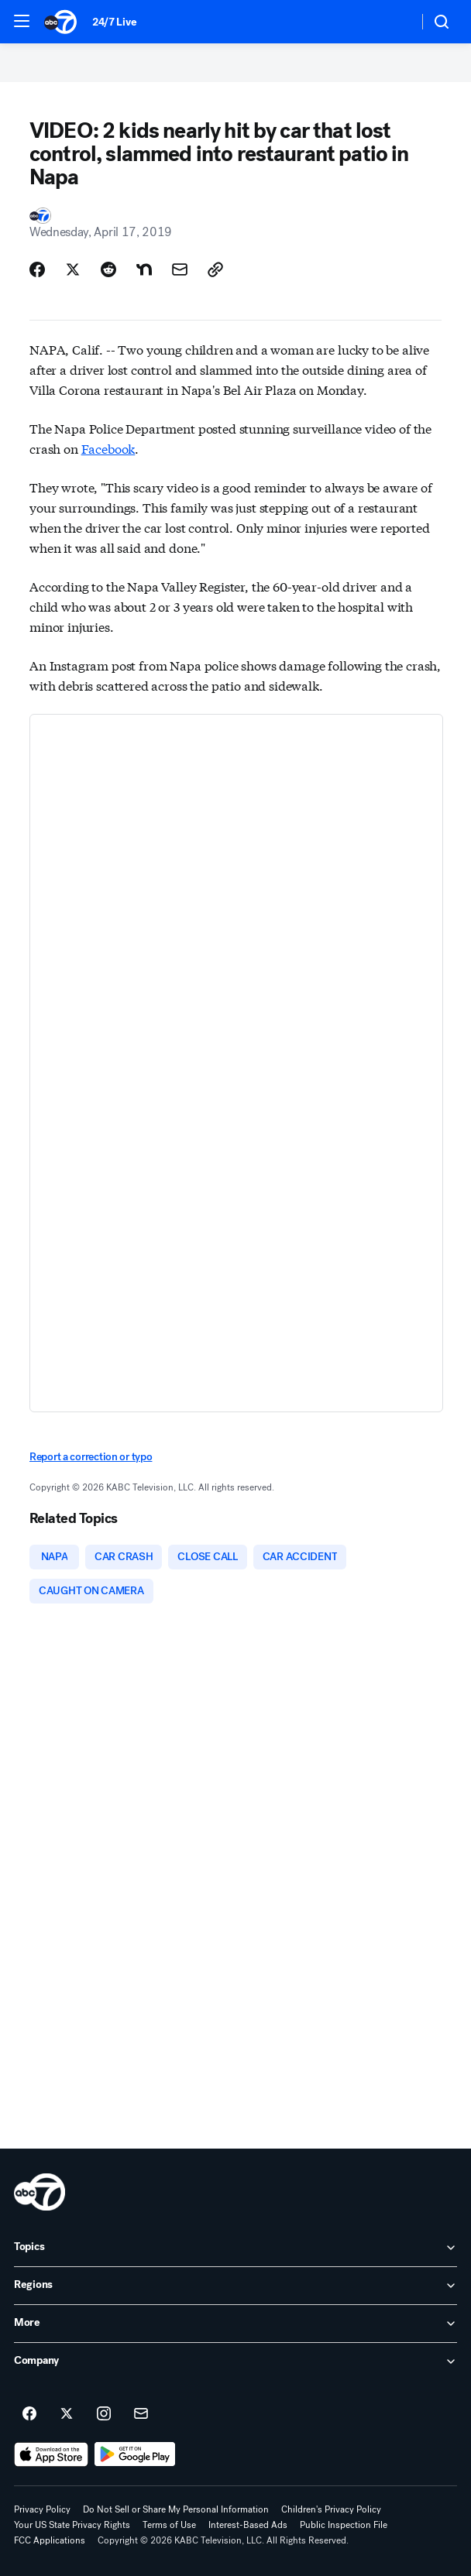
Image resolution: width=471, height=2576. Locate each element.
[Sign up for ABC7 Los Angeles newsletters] (140, 2414)
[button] (21, 20)
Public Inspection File (343, 2525)
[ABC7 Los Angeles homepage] (60, 21)
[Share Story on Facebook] (37, 269)
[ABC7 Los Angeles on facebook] (29, 2414)
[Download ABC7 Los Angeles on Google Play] (135, 2454)
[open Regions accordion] (235, 2285)
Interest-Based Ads (247, 2525)
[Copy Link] (215, 269)
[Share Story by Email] (180, 269)
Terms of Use (169, 2525)
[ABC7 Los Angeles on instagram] (103, 2414)
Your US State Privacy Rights (72, 2525)
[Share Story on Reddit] (108, 269)
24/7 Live (114, 22)
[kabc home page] (39, 2192)
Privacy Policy (42, 2509)
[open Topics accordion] (235, 2248)
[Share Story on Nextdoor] (144, 269)
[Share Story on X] (73, 269)
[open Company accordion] (235, 2361)
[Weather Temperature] (394, 21)
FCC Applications (49, 2540)
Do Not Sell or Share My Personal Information (176, 2509)
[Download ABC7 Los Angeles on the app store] (51, 2454)
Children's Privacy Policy (331, 2509)
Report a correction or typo (90, 1456)
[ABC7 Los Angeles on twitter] (66, 2414)
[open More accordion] (235, 2323)
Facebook (108, 448)
